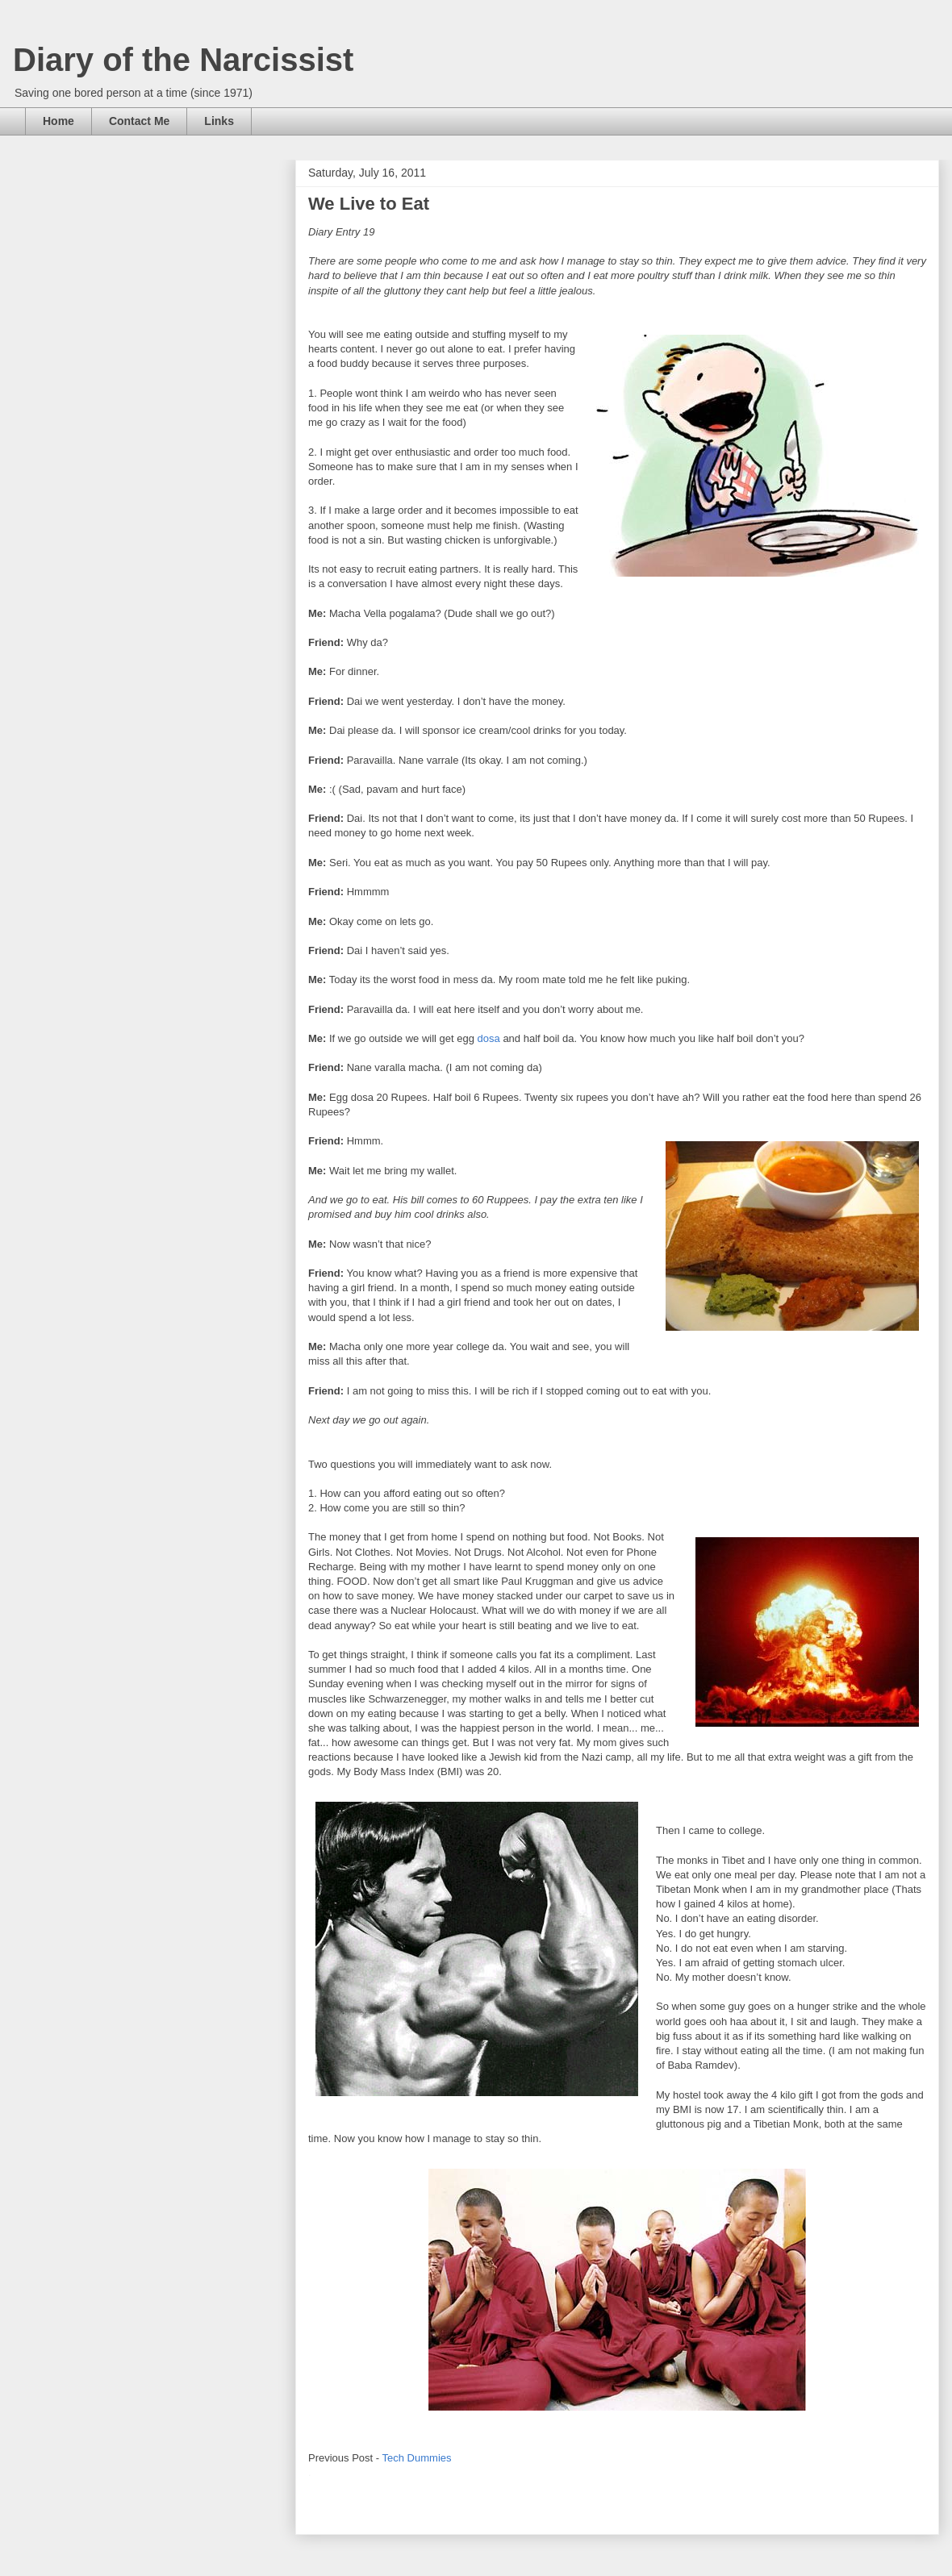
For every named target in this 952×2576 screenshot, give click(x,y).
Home (58, 121)
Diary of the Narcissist (183, 59)
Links (219, 121)
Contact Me (139, 121)
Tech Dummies (417, 2458)
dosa (489, 1038)
